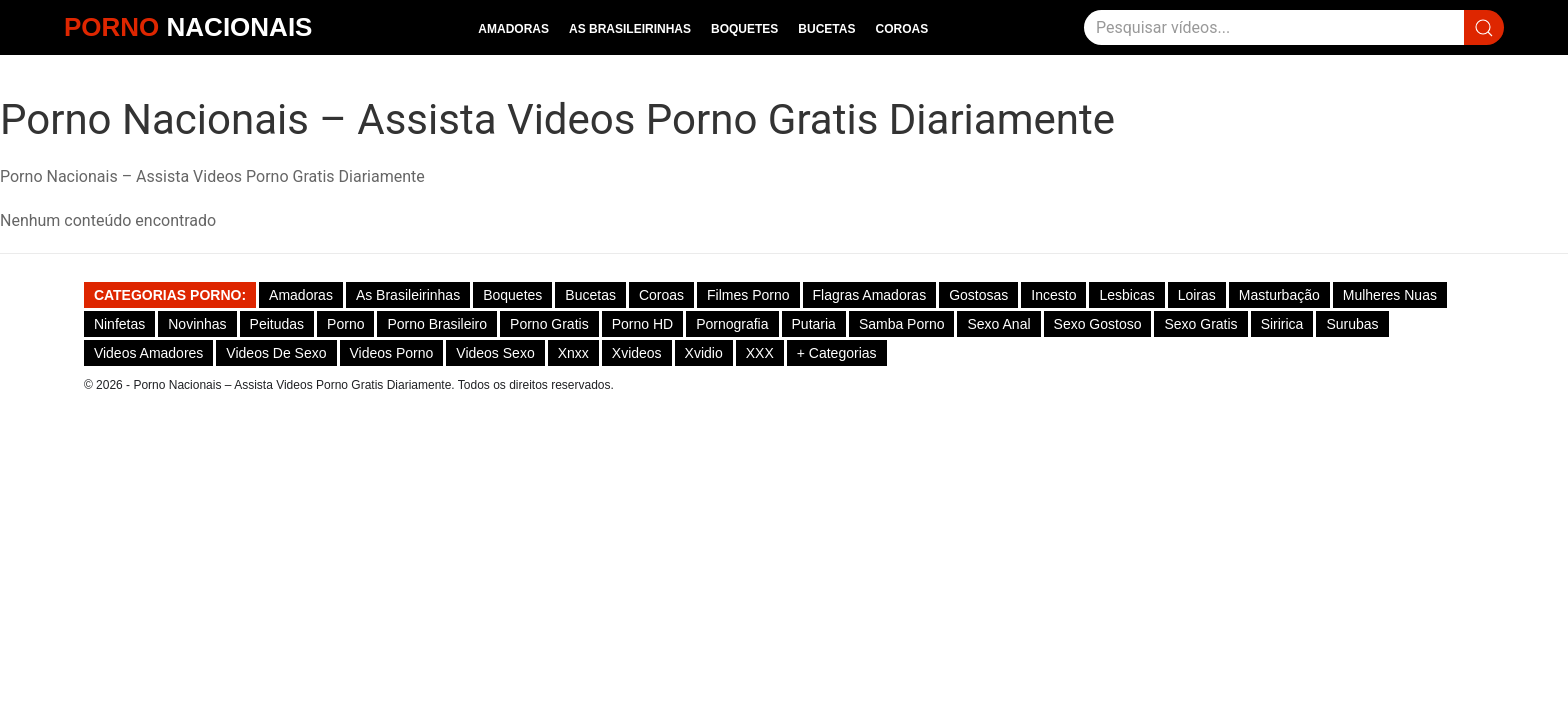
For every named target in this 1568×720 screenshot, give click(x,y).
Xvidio (704, 353)
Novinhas (197, 324)
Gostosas (978, 295)
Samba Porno (902, 324)
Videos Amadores (148, 353)
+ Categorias (837, 353)
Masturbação (1279, 295)
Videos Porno (392, 353)
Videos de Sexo (276, 353)
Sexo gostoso (1098, 324)
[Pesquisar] (1274, 27)
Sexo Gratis (1200, 324)
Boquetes (744, 29)
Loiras (1197, 295)
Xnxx (573, 353)
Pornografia (732, 324)
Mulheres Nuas (1390, 295)
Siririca (1282, 324)
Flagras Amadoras (870, 295)
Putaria (814, 324)
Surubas (1352, 324)
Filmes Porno (748, 295)
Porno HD (642, 324)
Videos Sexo (495, 353)
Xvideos (637, 353)
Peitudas (277, 324)
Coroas (901, 29)
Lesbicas (1126, 295)
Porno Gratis (549, 324)
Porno (345, 324)
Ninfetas (119, 324)
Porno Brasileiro (437, 324)
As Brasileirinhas (630, 29)
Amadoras (513, 29)
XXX (760, 353)
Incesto (1053, 295)
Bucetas (826, 29)
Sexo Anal (998, 324)
